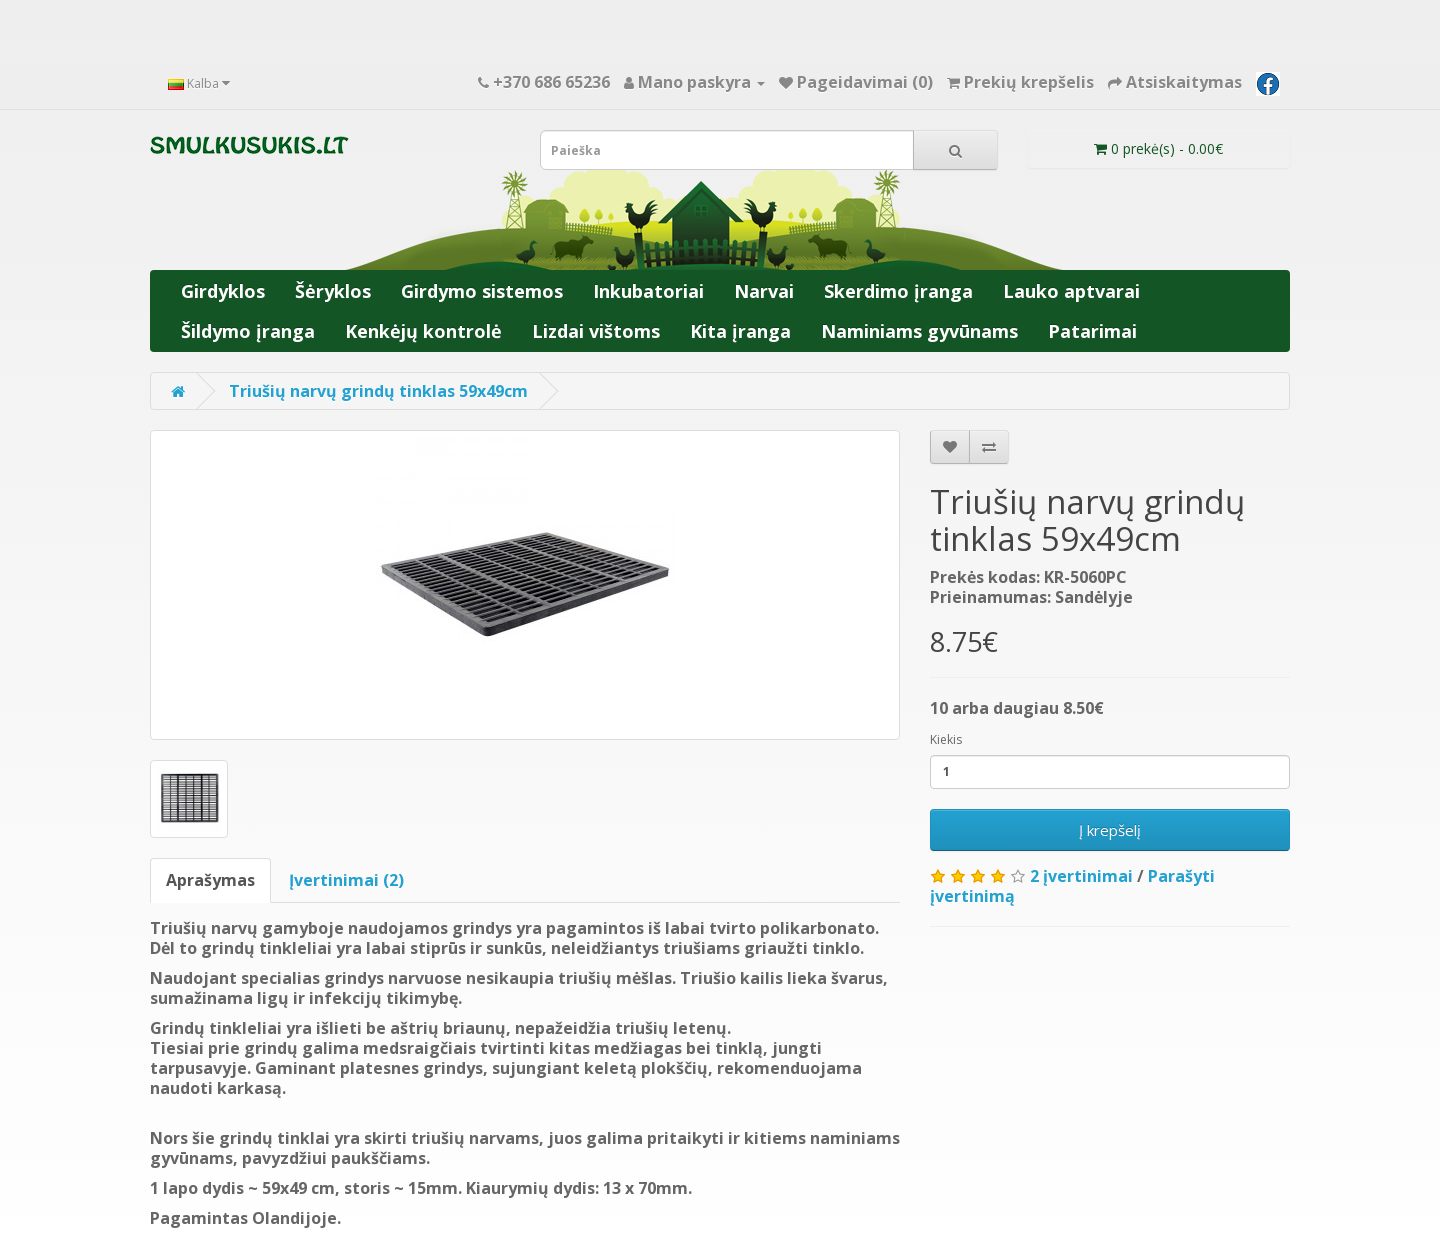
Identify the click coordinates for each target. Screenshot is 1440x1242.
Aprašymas (210, 880)
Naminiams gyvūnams (919, 331)
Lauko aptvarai (1071, 291)
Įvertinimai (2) (346, 880)
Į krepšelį (1110, 830)
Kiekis (946, 739)
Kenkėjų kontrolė (423, 331)
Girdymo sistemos (482, 291)
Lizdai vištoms (596, 331)
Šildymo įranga (248, 331)
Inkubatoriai (648, 291)
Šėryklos (333, 291)
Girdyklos (223, 291)
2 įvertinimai (1081, 876)
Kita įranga (740, 331)
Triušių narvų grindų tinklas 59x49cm (378, 391)
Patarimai (1092, 331)
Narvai (764, 291)
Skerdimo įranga (898, 291)
